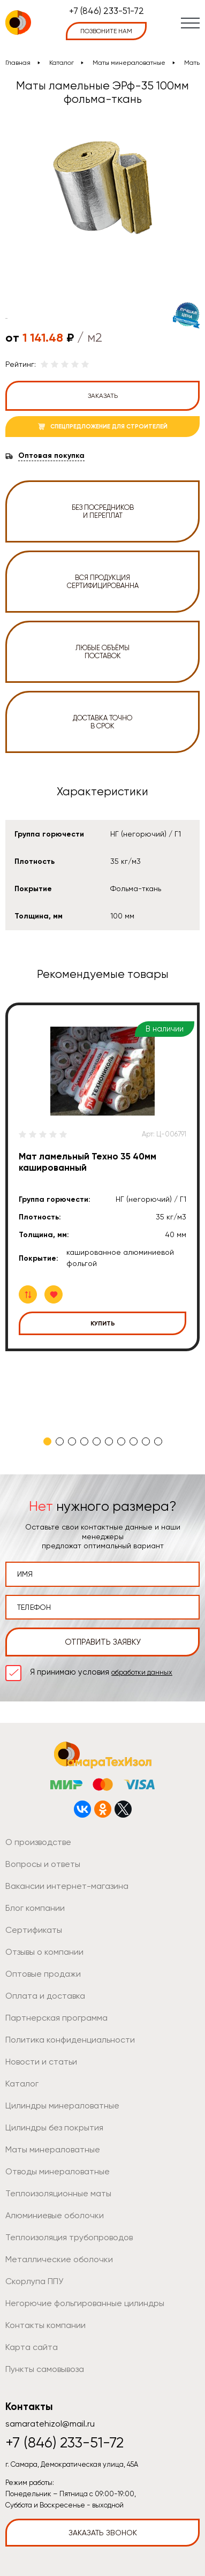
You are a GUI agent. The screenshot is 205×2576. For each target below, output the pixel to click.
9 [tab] (146, 1441)
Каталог (61, 62)
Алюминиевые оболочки (54, 2215)
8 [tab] (134, 1441)
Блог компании (35, 1908)
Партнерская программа (56, 2018)
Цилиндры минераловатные (62, 2105)
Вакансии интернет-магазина (66, 1886)
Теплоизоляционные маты (58, 2193)
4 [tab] (84, 1441)
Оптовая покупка (51, 455)
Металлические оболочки (59, 2259)
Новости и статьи (41, 2062)
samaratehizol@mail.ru (50, 2424)
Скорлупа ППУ (34, 2281)
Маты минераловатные (129, 62)
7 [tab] (121, 1441)
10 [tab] (158, 1441)
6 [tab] (109, 1441)
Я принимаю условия (101, 1672)
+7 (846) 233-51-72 (106, 10)
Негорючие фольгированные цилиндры (84, 2303)
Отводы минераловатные (57, 2171)
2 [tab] (60, 1441)
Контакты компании (45, 2325)
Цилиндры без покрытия (54, 2127)
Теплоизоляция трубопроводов (69, 2237)
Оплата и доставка (45, 1996)
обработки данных (141, 1672)
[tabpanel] (102, 1177)
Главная (18, 62)
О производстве (38, 1842)
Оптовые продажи (43, 1974)
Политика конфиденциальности (70, 2040)
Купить (102, 1323)
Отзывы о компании (44, 1952)
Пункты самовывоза (44, 2369)
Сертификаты (33, 1930)
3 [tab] (72, 1441)
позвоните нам (106, 31)
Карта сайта (31, 2347)
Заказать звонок (103, 2532)
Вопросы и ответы (42, 1864)
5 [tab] (97, 1441)
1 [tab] (47, 1441)
